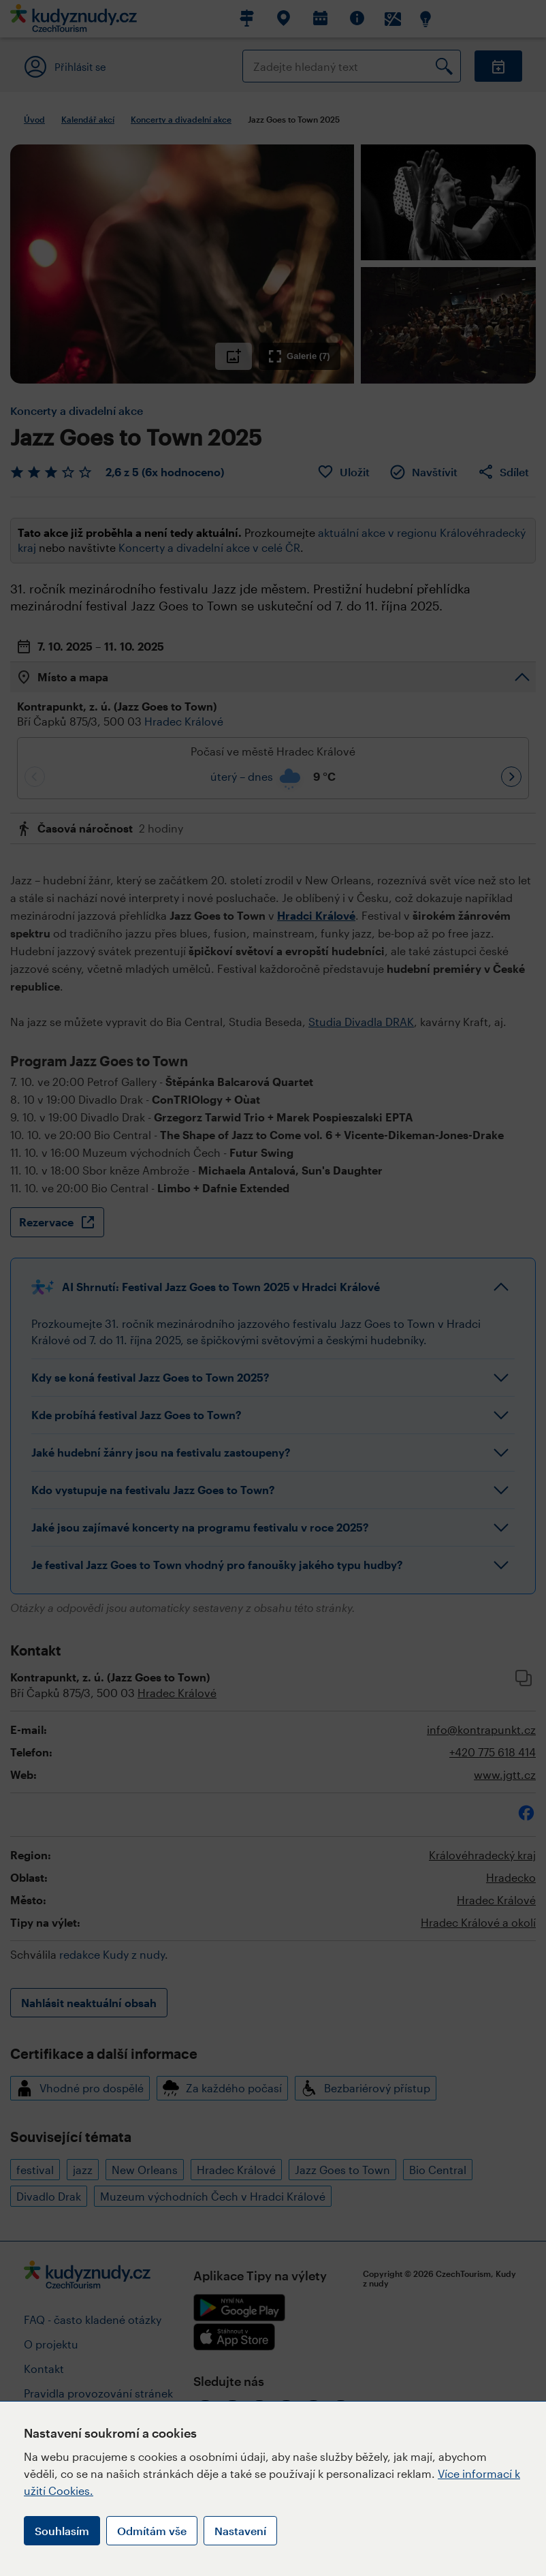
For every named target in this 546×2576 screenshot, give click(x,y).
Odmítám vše (152, 2530)
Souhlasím (62, 2530)
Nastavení (240, 2530)
